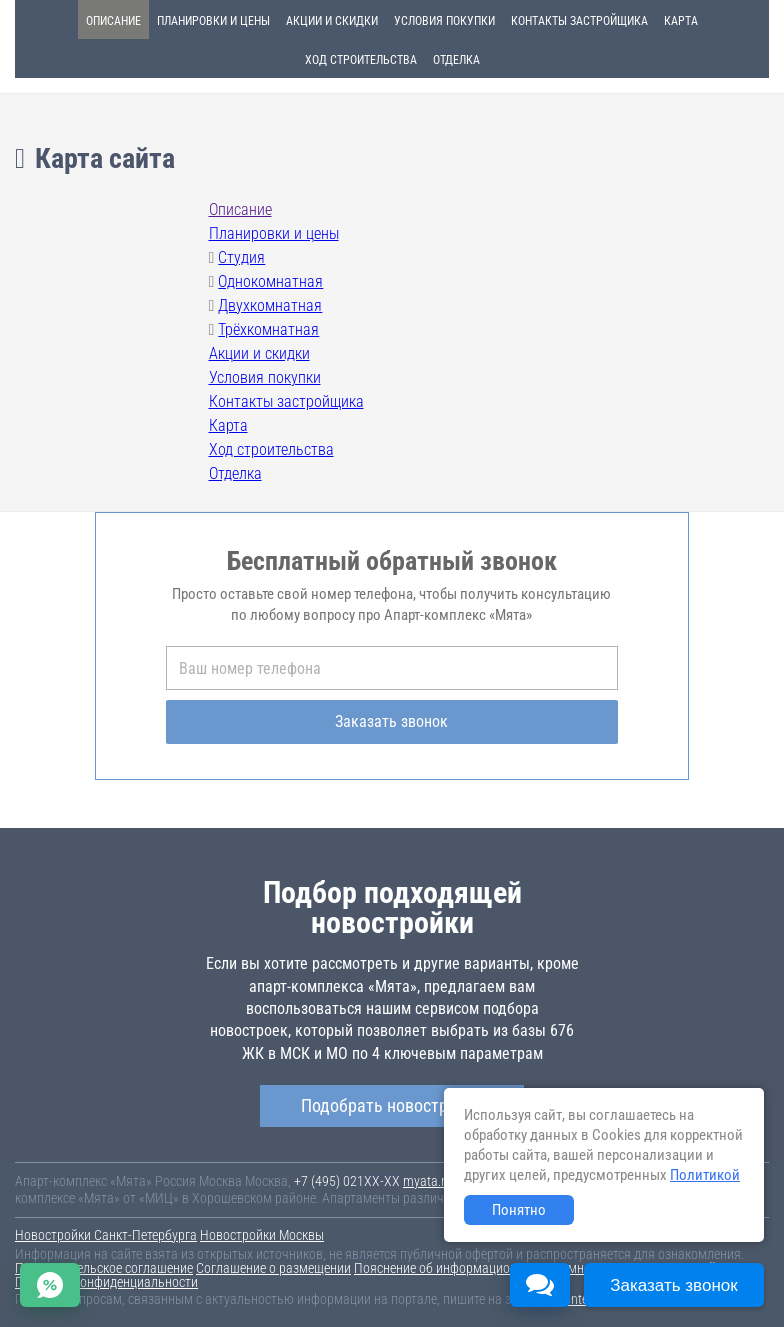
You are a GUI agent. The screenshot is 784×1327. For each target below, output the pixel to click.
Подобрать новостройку (392, 1105)
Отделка (456, 60)
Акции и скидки (332, 21)
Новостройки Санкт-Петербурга (106, 1235)
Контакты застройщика (579, 21)
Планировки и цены (213, 21)
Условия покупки (444, 21)
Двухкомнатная (270, 305)
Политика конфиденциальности (106, 1282)
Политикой (705, 1175)
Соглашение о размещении (273, 1268)
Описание (113, 21)
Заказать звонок (391, 721)
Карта (681, 21)
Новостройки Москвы (262, 1235)
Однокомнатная (270, 281)
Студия (241, 257)
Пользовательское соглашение (104, 1268)
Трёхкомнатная (268, 329)
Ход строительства (361, 60)
